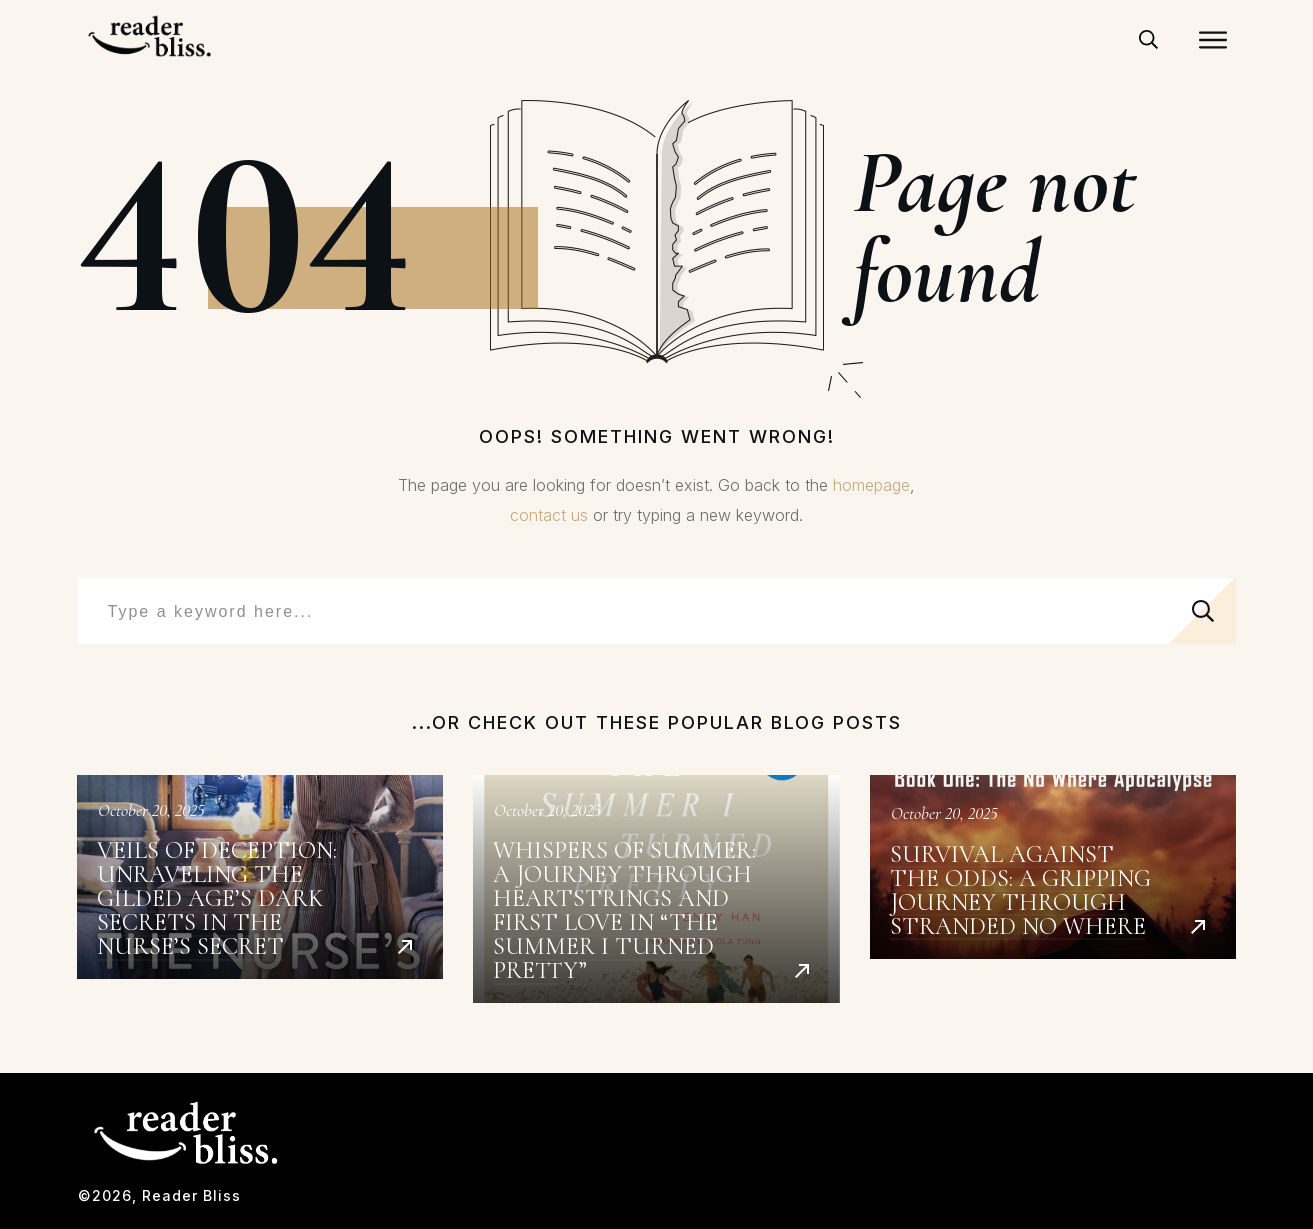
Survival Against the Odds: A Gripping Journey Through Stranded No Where (1053, 889)
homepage (871, 485)
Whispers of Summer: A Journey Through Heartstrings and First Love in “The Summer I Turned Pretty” (656, 889)
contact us (549, 515)
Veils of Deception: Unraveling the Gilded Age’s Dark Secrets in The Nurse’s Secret (260, 889)
